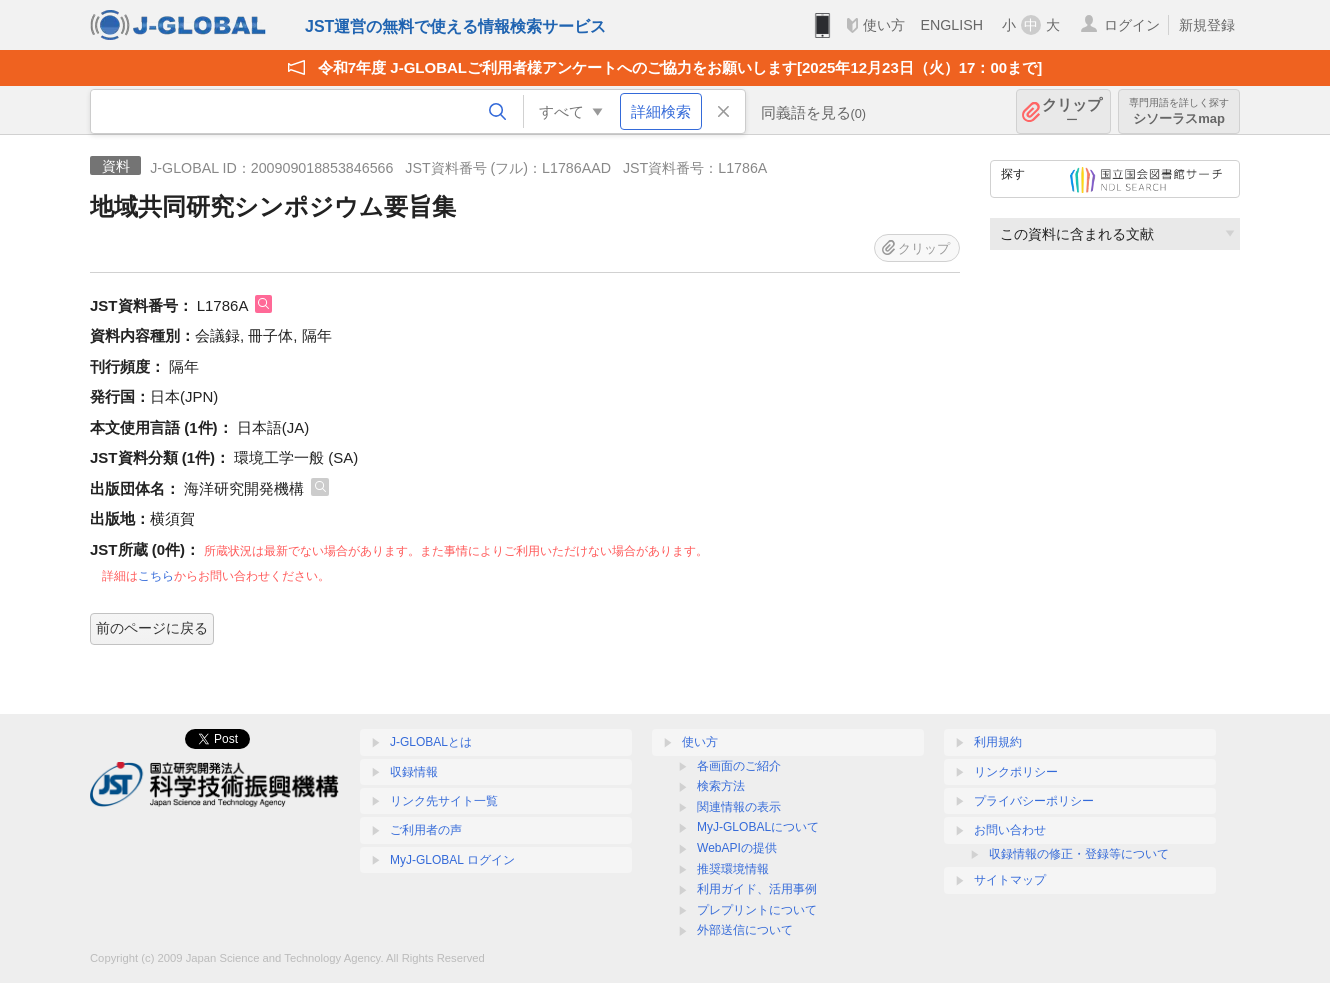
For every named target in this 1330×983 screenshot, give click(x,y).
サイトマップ (1010, 880)
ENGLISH (951, 25)
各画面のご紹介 (739, 766)
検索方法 (721, 786)
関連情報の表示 (739, 807)
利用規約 (998, 742)
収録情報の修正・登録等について (1079, 854)
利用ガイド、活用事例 (757, 889)
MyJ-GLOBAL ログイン (452, 860)
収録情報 (414, 772)
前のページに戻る (152, 628)
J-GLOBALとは (431, 742)
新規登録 (1207, 25)
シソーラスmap (1179, 111)
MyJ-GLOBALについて (758, 827)
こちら (156, 576)
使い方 (884, 25)
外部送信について (745, 930)
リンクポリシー (1016, 772)
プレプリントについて (757, 910)
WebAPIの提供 (737, 848)
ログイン (1132, 25)
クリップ (1072, 111)
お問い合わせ (1010, 830)
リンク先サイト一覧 (444, 801)
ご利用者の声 (426, 830)
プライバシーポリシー (1034, 801)
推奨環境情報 (733, 869)
